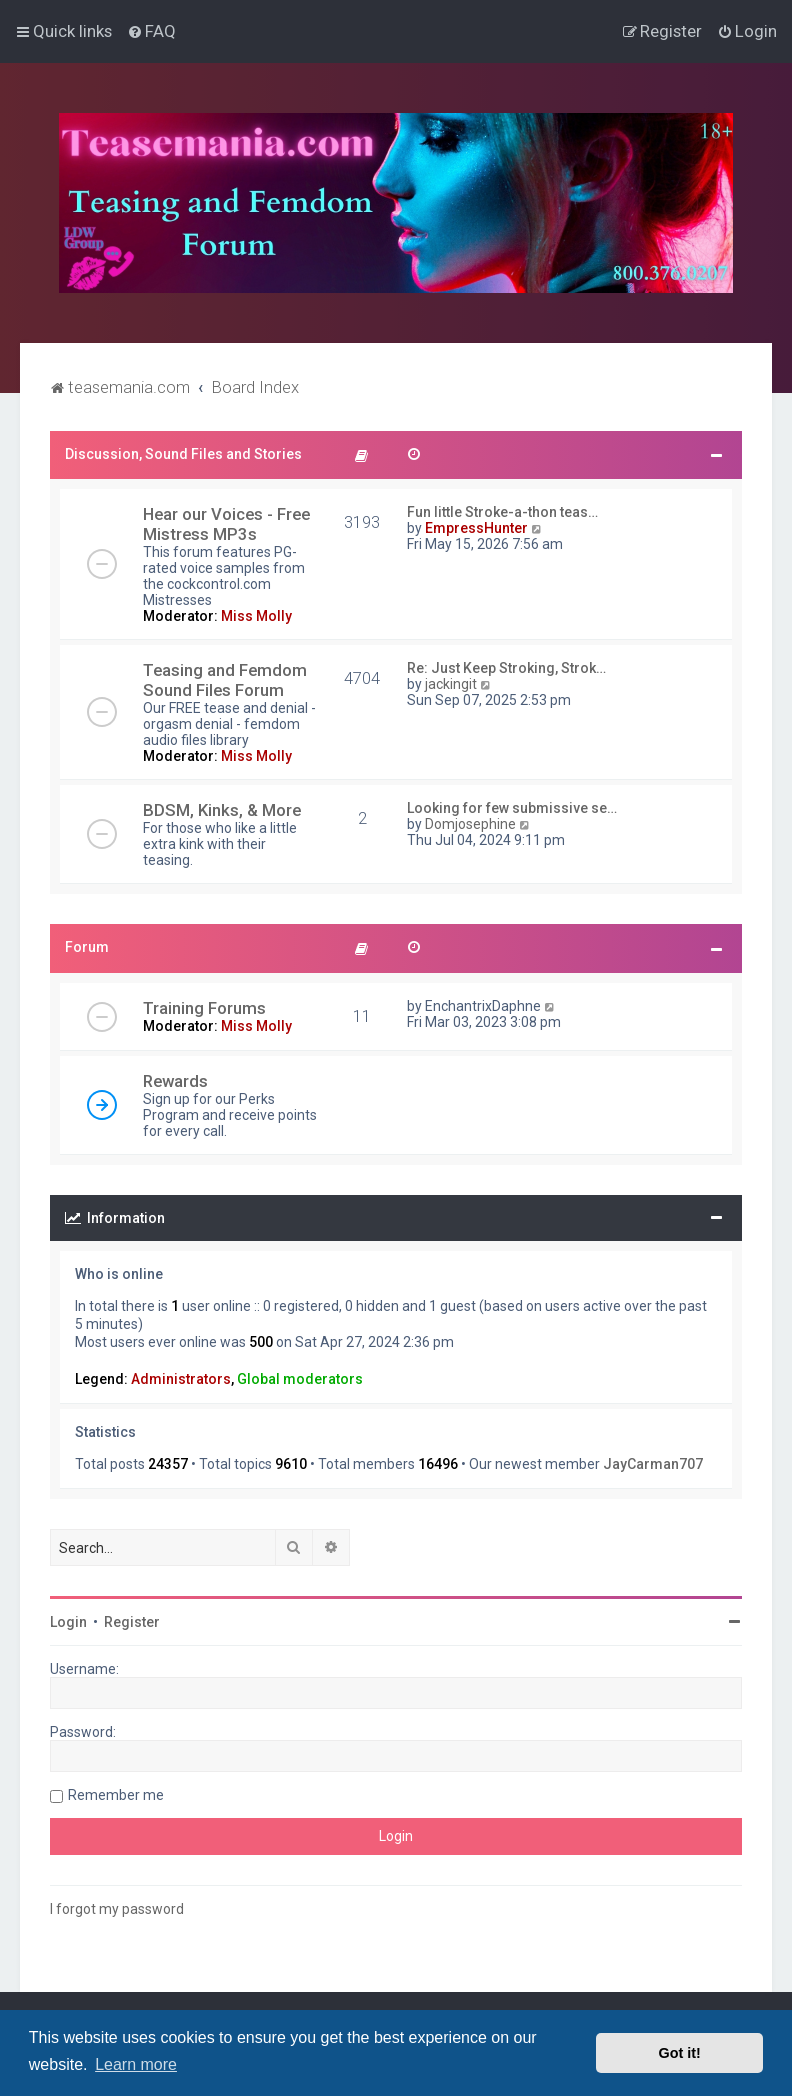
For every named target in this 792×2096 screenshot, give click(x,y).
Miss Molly (256, 616)
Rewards (175, 1081)
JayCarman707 (653, 1464)
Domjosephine (470, 824)
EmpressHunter (476, 528)
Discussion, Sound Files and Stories (183, 454)
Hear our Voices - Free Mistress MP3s (226, 524)
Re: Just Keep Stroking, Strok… (506, 668)
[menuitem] (151, 31)
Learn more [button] (136, 2064)
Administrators (181, 1379)
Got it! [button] (680, 2053)
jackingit (451, 684)
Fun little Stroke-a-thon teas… (502, 512)
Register (132, 1622)
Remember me (116, 1795)
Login (68, 1622)
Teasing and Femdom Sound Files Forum (225, 680)
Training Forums (204, 1008)
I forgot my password (117, 1909)
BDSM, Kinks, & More (222, 810)
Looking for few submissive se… (512, 808)
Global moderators (300, 1379)
